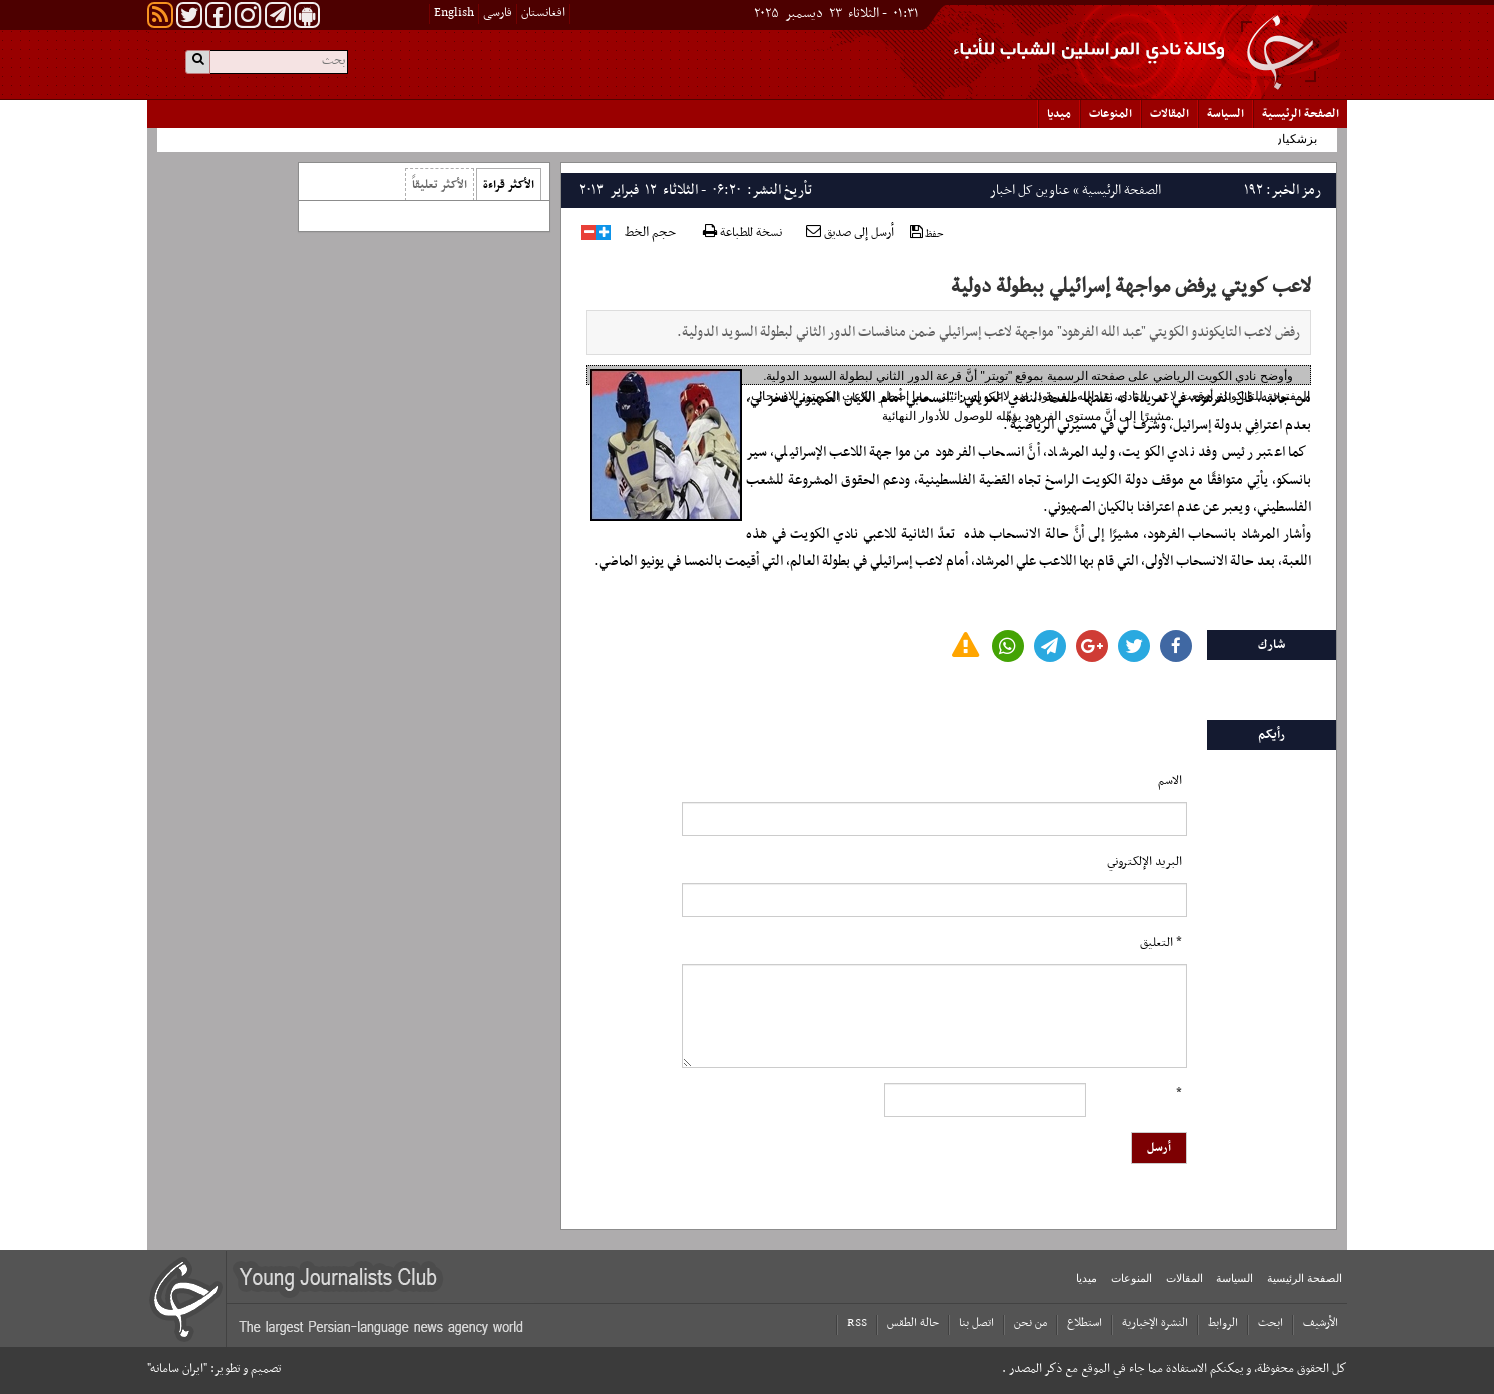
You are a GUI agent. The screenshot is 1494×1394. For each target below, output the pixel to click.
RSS (857, 1323)
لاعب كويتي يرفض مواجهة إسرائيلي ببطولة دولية (1131, 287)
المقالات (1169, 114)
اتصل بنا (976, 1323)
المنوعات (1110, 114)
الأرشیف (1320, 1323)
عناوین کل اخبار (1030, 190)
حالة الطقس (913, 1323)
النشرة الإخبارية (1155, 1323)
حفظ (927, 233)
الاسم (1170, 781)
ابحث (1270, 1323)
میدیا (1059, 114)
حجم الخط (650, 233)
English (454, 13)
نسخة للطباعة (742, 233)
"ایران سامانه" (177, 1369)
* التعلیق (1161, 943)
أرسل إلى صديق (850, 233)
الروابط (1223, 1323)
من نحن (1030, 1323)
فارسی (497, 13)
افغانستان (543, 13)
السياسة (1225, 114)
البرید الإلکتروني (1144, 862)
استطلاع (1084, 1323)
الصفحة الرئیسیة (1300, 114)
